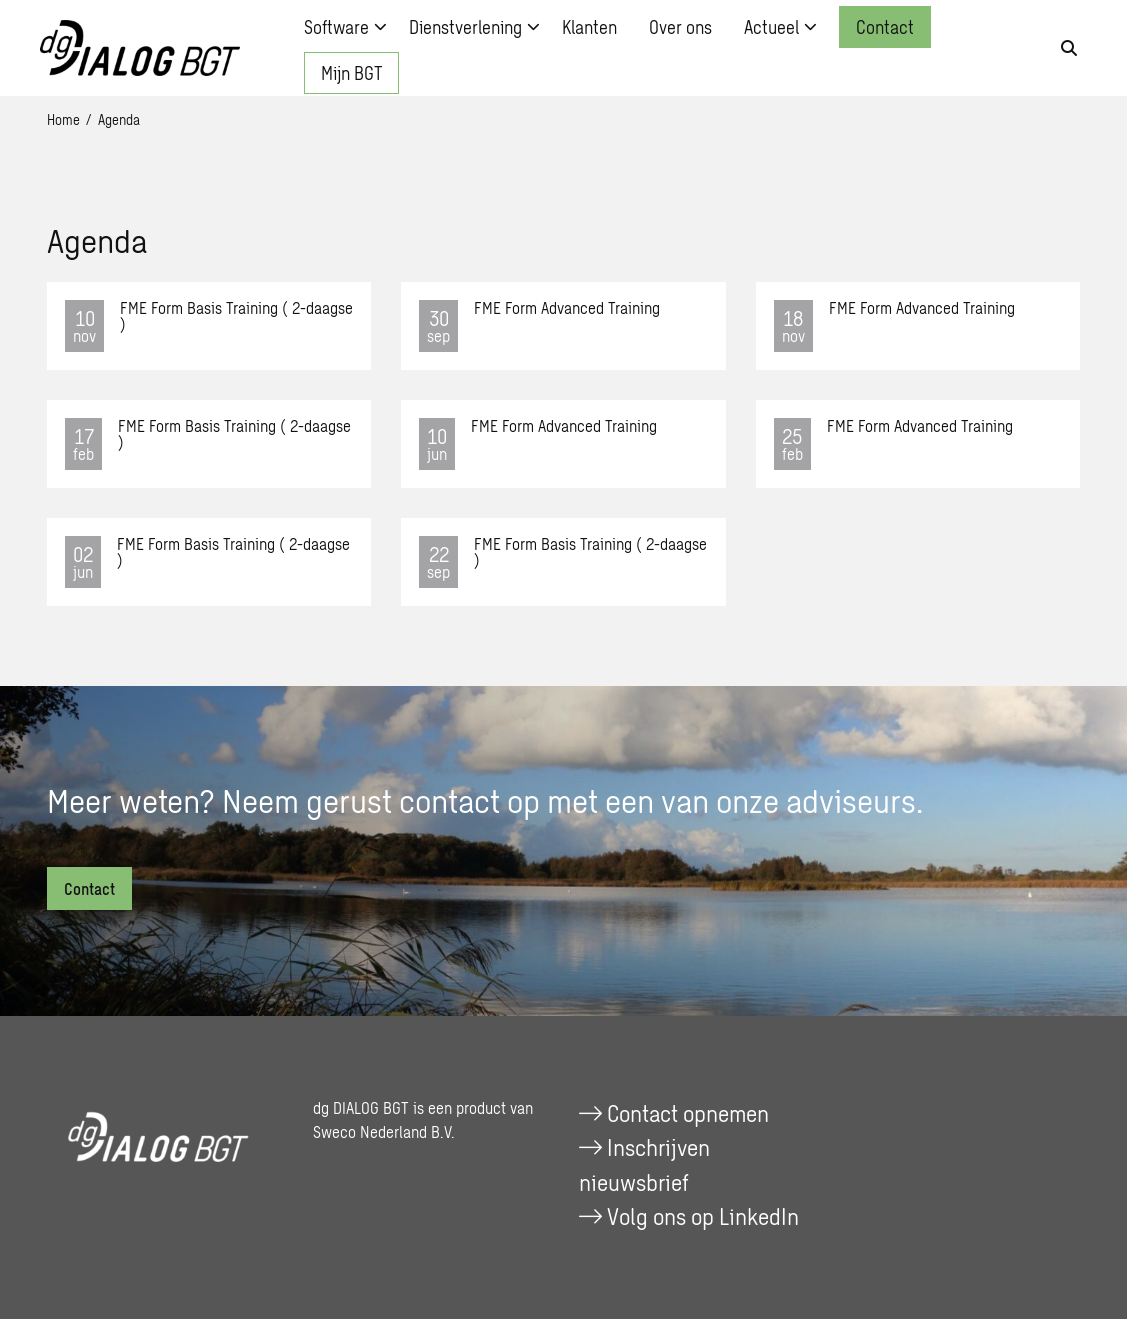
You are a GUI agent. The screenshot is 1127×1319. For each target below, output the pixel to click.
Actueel (780, 27)
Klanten (589, 27)
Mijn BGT (351, 73)
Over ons (680, 27)
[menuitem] (340, 27)
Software (345, 27)
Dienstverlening (474, 27)
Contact (885, 27)
